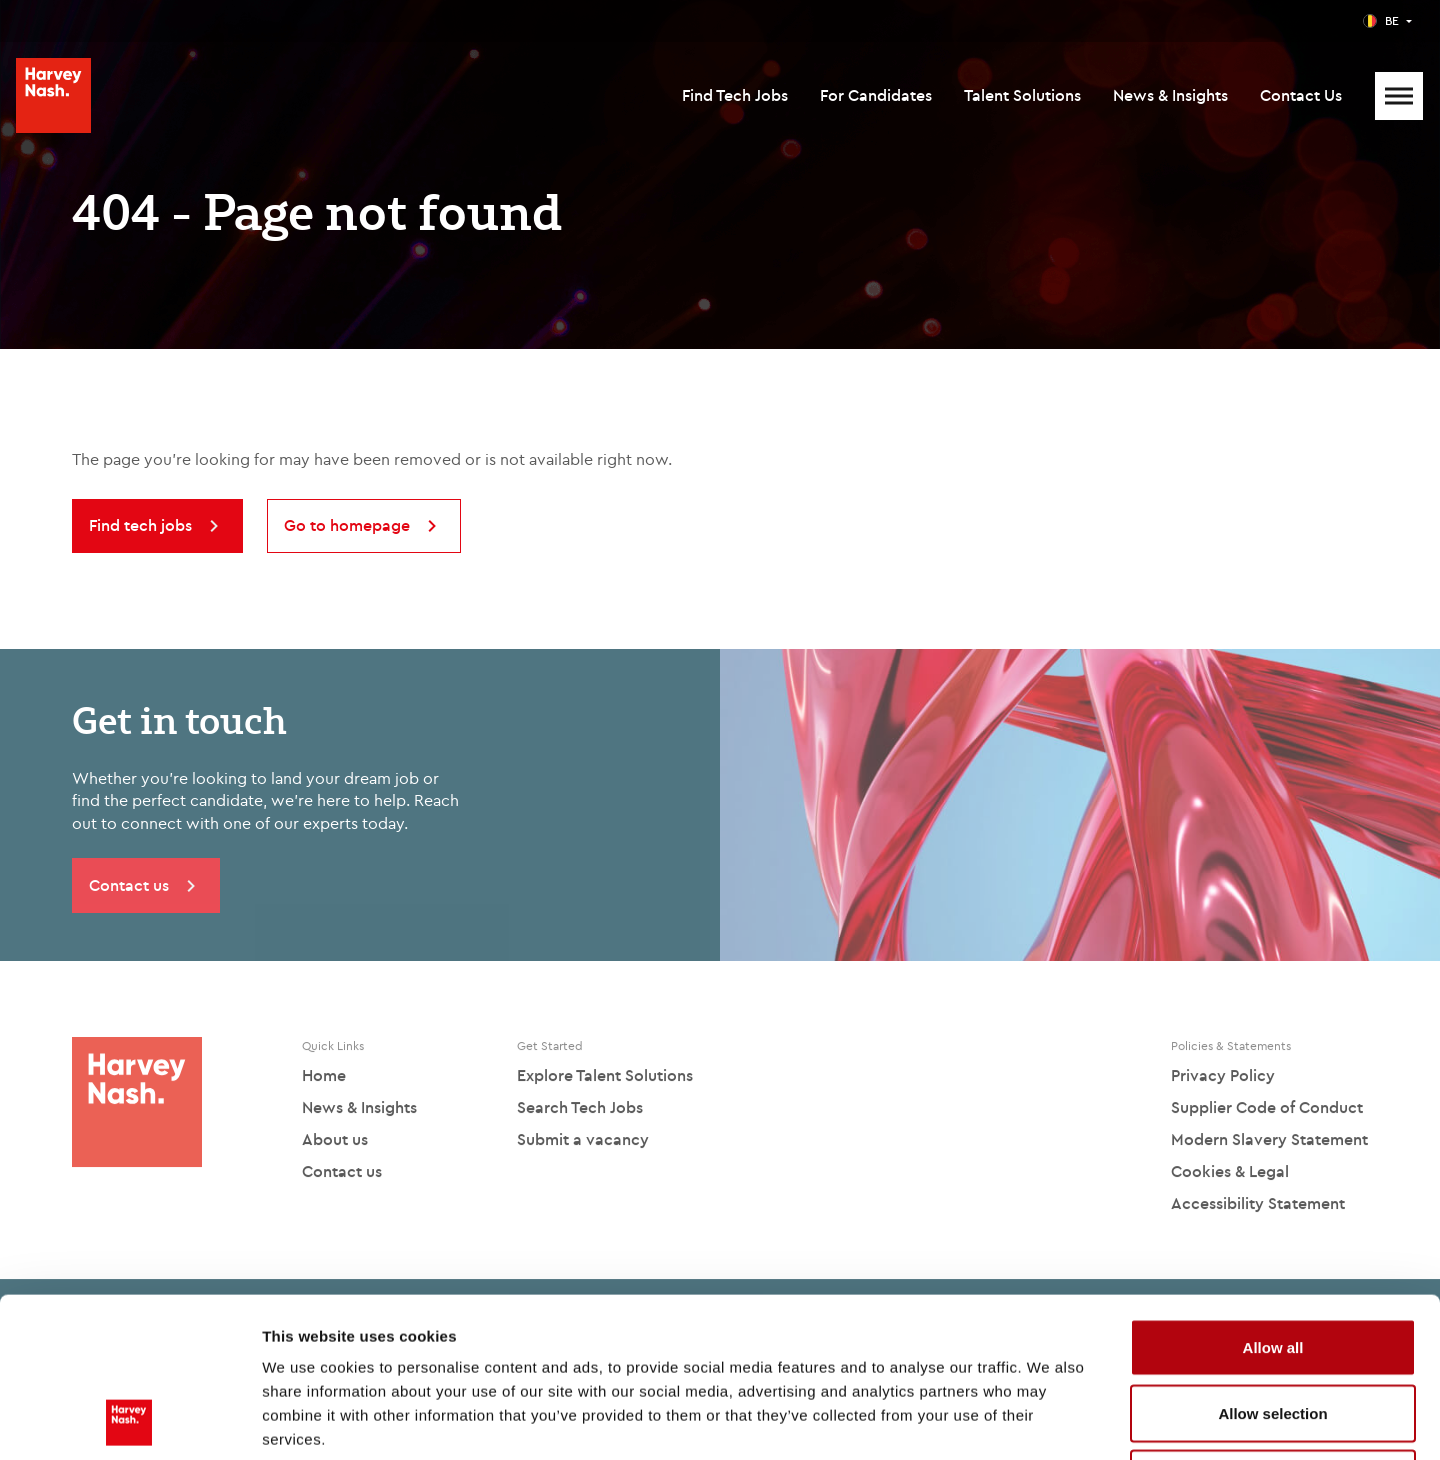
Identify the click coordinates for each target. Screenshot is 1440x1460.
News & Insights (1170, 95)
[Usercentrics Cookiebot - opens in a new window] (129, 1421)
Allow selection (1272, 1263)
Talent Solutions (1022, 95)
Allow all (1273, 1197)
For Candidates (876, 95)
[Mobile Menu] (1399, 96)
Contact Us (1301, 95)
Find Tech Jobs (735, 95)
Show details (1049, 1420)
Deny (1273, 1328)
